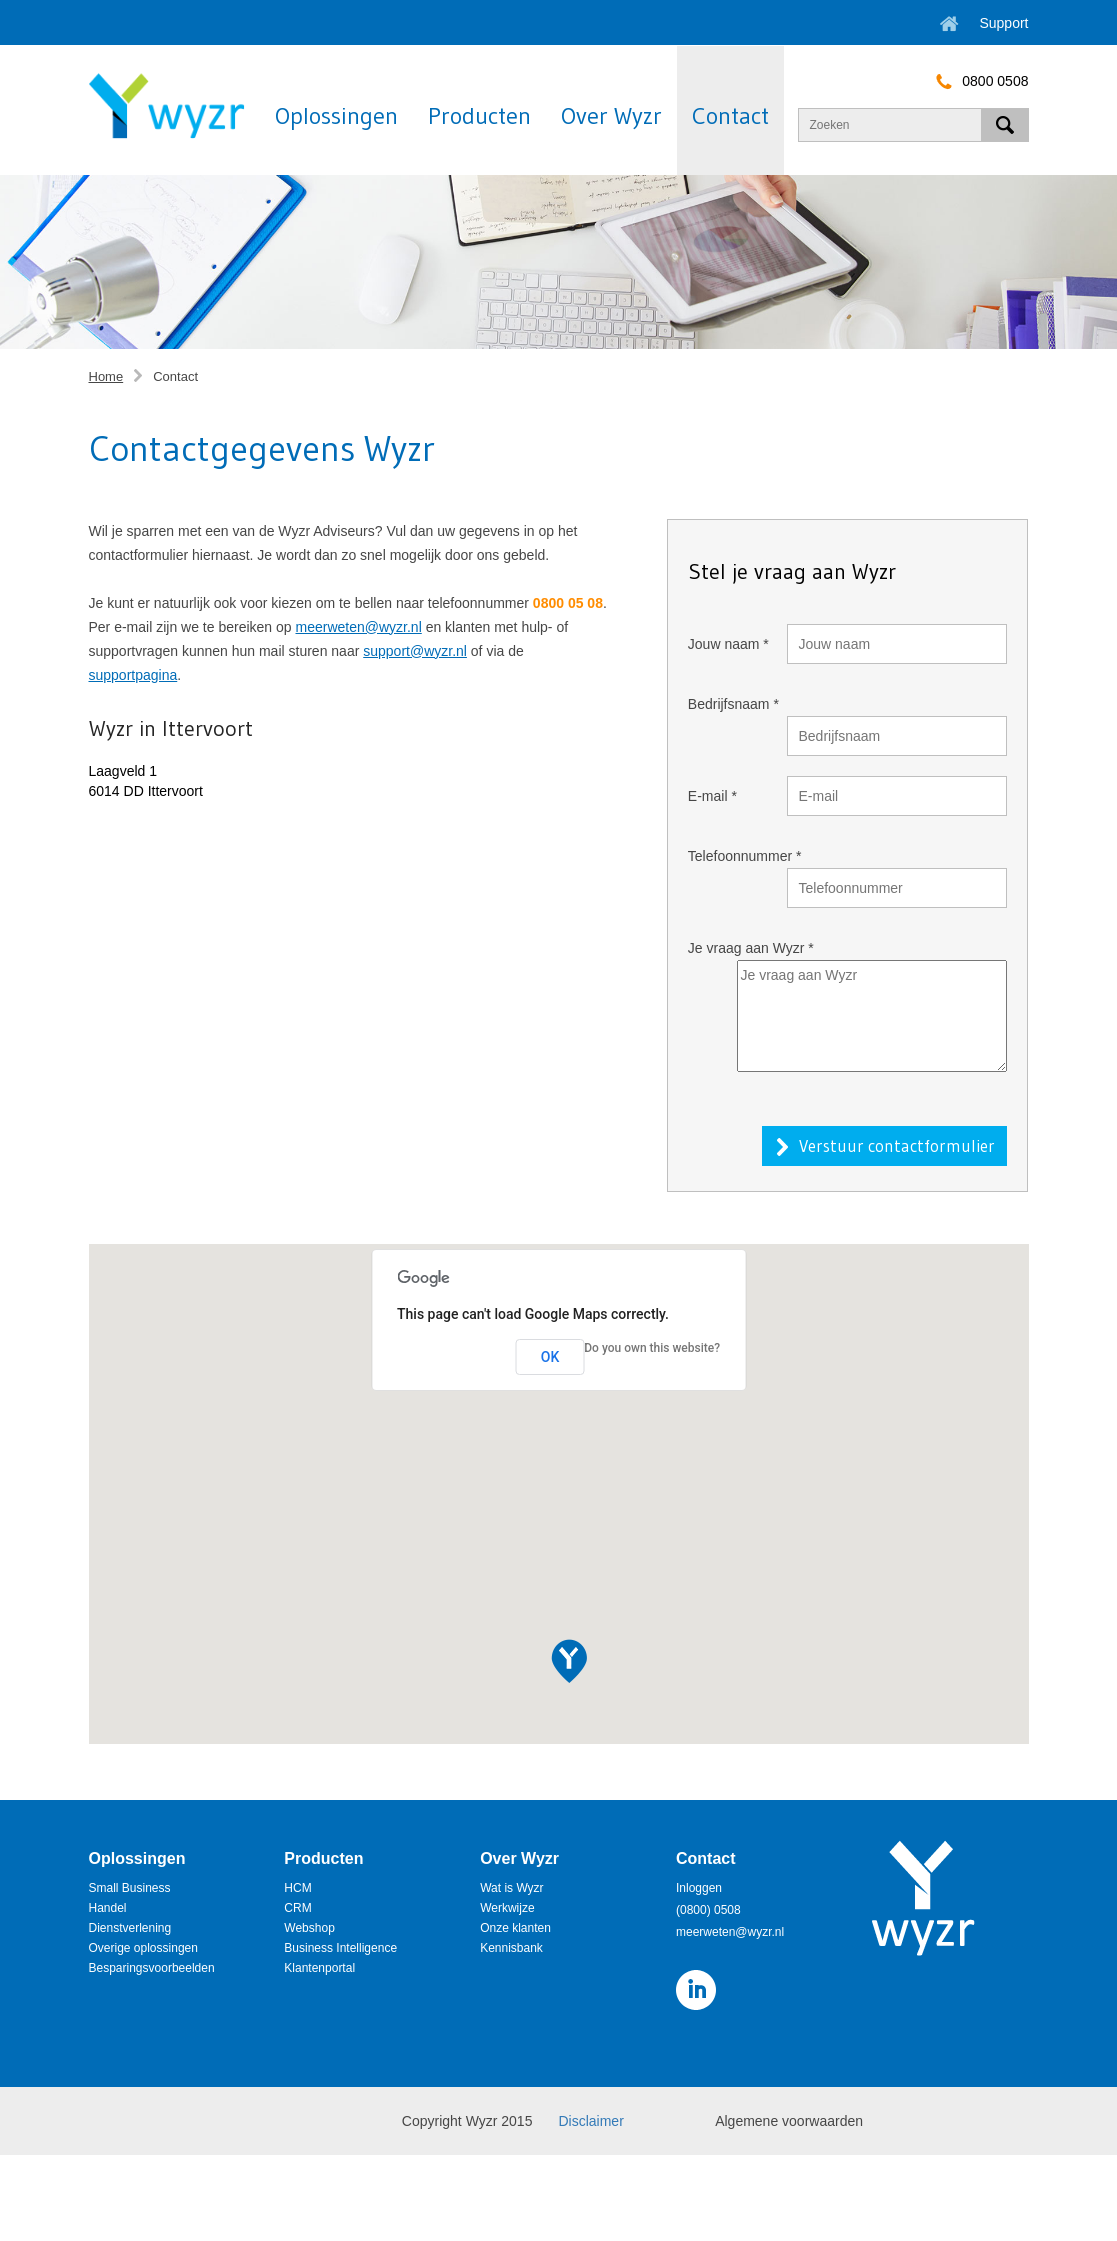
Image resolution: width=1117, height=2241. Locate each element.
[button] (569, 1662)
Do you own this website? (652, 1348)
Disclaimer (590, 2121)
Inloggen (699, 1888)
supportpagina (133, 675)
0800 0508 (977, 81)
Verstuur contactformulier (897, 1145)
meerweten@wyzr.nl (359, 627)
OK (550, 1357)
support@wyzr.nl (415, 651)
